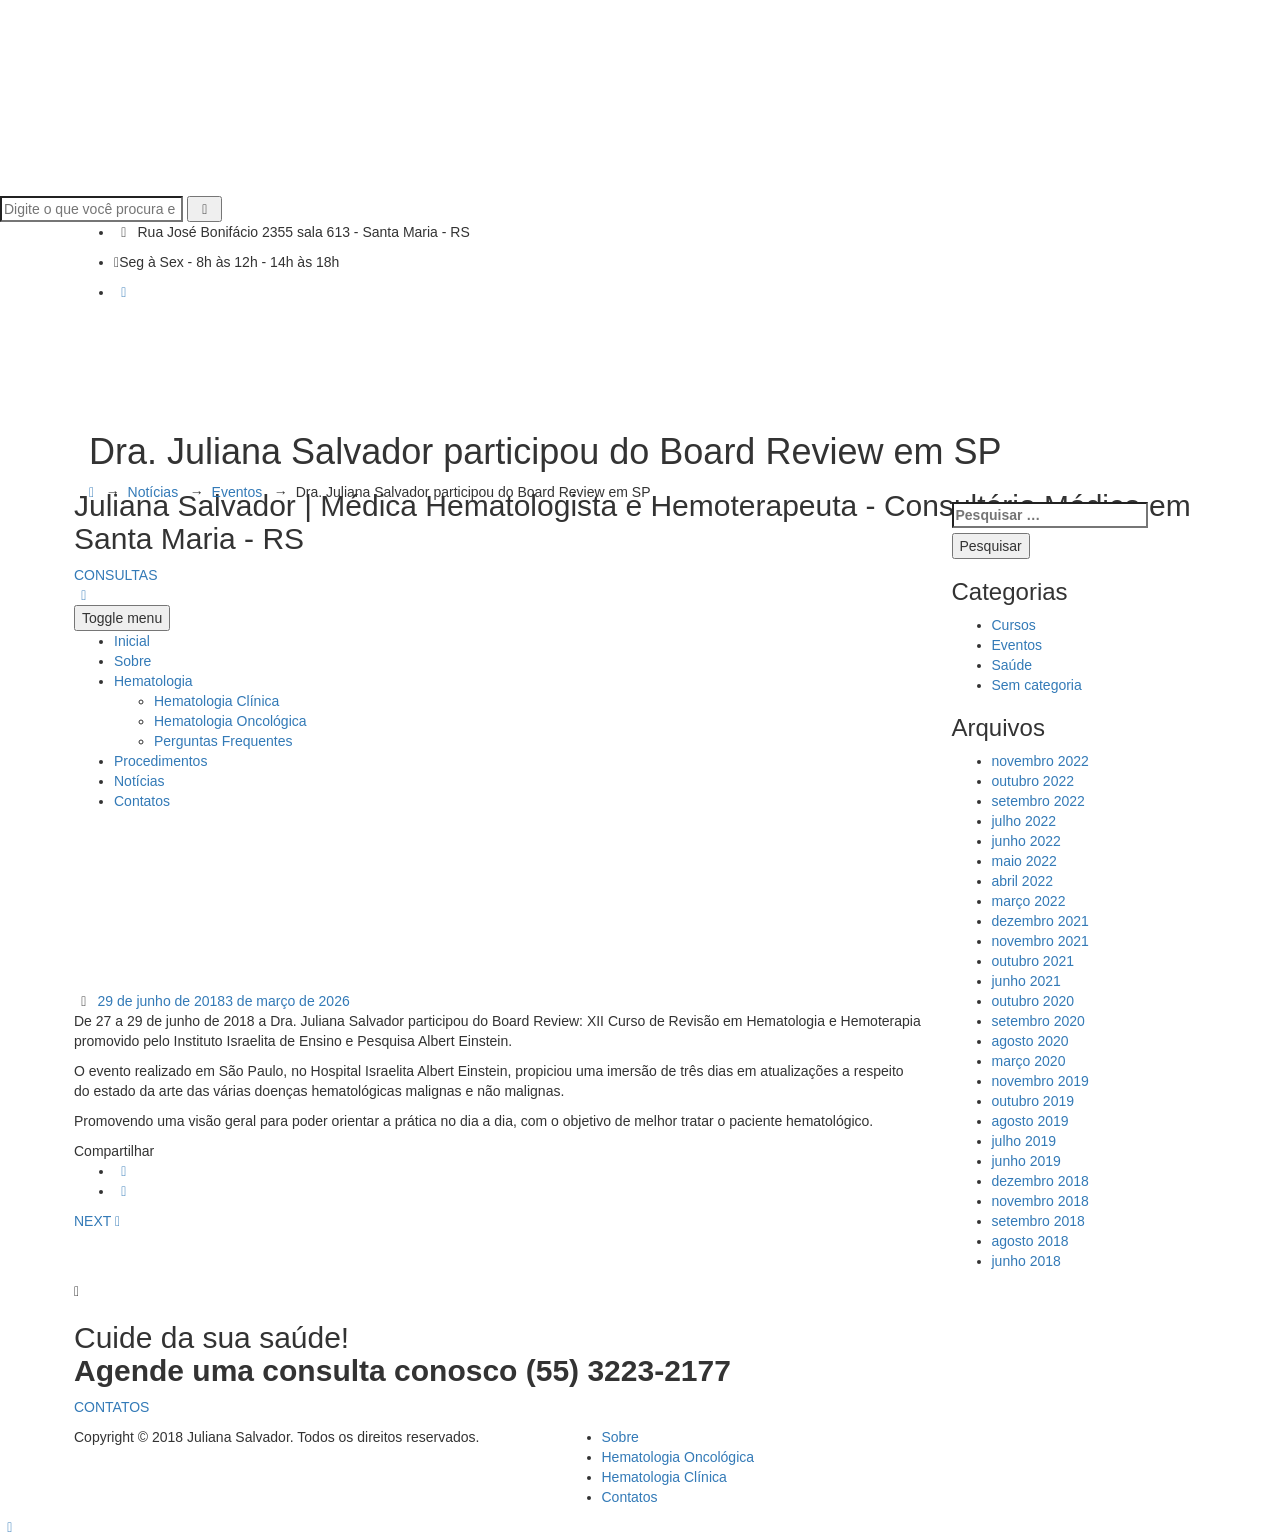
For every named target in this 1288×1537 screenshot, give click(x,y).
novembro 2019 (1040, 1081)
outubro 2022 (1033, 781)
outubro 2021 (1033, 961)
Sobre (620, 1437)
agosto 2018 (1030, 1241)
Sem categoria (1037, 685)
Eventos (1017, 645)
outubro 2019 (1033, 1101)
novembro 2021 (1040, 941)
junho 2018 (1026, 1261)
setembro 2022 (1038, 801)
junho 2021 (1026, 981)
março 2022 (1029, 901)
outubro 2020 (1033, 1001)
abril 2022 (1023, 881)
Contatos (630, 1497)
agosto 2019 (1030, 1121)
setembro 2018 (1038, 1221)
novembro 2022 (1040, 761)
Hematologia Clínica (664, 1477)
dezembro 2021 (1040, 921)
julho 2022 (1024, 821)
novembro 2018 (1040, 1201)
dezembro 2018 (1040, 1181)
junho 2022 (1026, 841)
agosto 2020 (1030, 1041)
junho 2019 (1026, 1161)
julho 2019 (1024, 1141)
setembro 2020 (1038, 1021)
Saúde (1012, 665)
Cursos (1014, 625)
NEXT (97, 1221)
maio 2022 (1024, 861)
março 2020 (1029, 1061)
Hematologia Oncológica (678, 1457)
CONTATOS (111, 1407)
